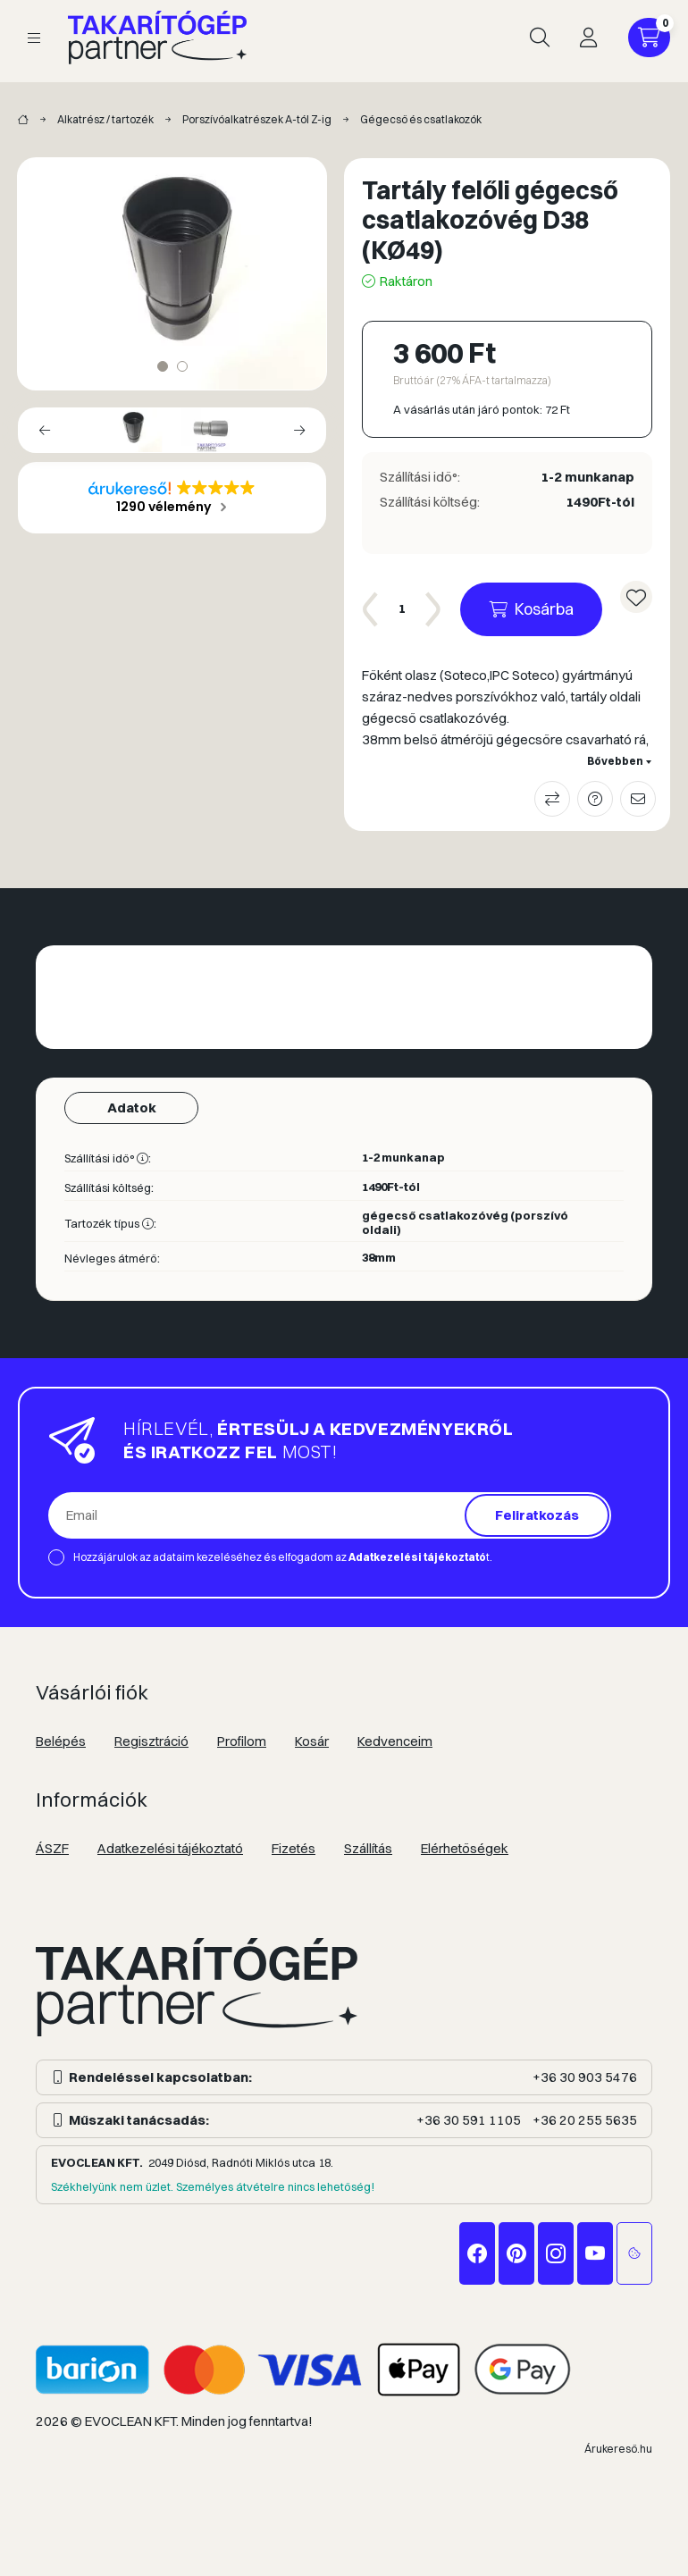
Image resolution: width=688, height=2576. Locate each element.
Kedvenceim (394, 1741)
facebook (477, 2253)
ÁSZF (52, 1848)
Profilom (241, 1741)
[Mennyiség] (402, 609)
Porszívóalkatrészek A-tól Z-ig (256, 119)
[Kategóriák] (34, 38)
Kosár (312, 1741)
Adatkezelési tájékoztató (170, 1848)
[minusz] (371, 609)
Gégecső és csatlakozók (421, 119)
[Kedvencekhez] (636, 597)
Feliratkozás (537, 1514)
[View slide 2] (182, 366)
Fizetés (293, 1848)
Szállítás (368, 1848)
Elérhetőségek (464, 1848)
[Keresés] (539, 37)
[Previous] (45, 430)
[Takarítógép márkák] (23, 121)
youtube (595, 2253)
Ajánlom (638, 799)
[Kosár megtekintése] (649, 37)
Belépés (61, 1741)
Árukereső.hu (618, 2448)
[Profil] (588, 37)
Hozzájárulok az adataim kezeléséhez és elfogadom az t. (282, 1557)
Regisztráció (151, 1741)
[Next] (299, 430)
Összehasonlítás (552, 799)
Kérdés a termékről (595, 799)
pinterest (516, 2253)
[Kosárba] (531, 609)
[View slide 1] (162, 366)
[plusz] (433, 609)
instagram (556, 2253)
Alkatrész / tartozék (105, 119)
